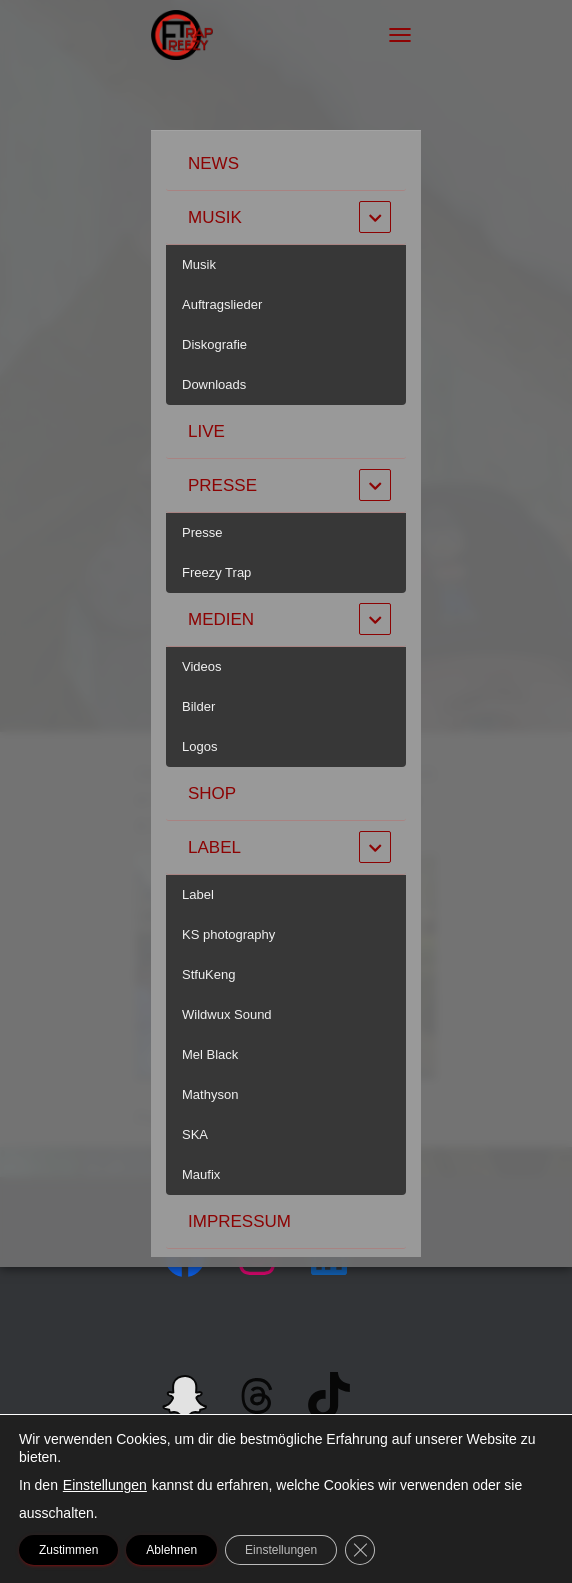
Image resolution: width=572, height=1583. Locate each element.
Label (214, 847)
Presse (222, 485)
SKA (195, 1134)
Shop (212, 793)
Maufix (201, 1174)
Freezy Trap (216, 572)
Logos (199, 746)
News (213, 163)
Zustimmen (68, 1550)
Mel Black (210, 1054)
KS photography (228, 934)
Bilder (198, 706)
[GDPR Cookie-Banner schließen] (360, 1550)
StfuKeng (209, 974)
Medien (221, 619)
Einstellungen (105, 1485)
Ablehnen (171, 1550)
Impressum (239, 1221)
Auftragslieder (222, 304)
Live (206, 431)
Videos (202, 666)
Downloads (214, 384)
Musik (215, 217)
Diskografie (214, 344)
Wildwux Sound (227, 1014)
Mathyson (210, 1094)
